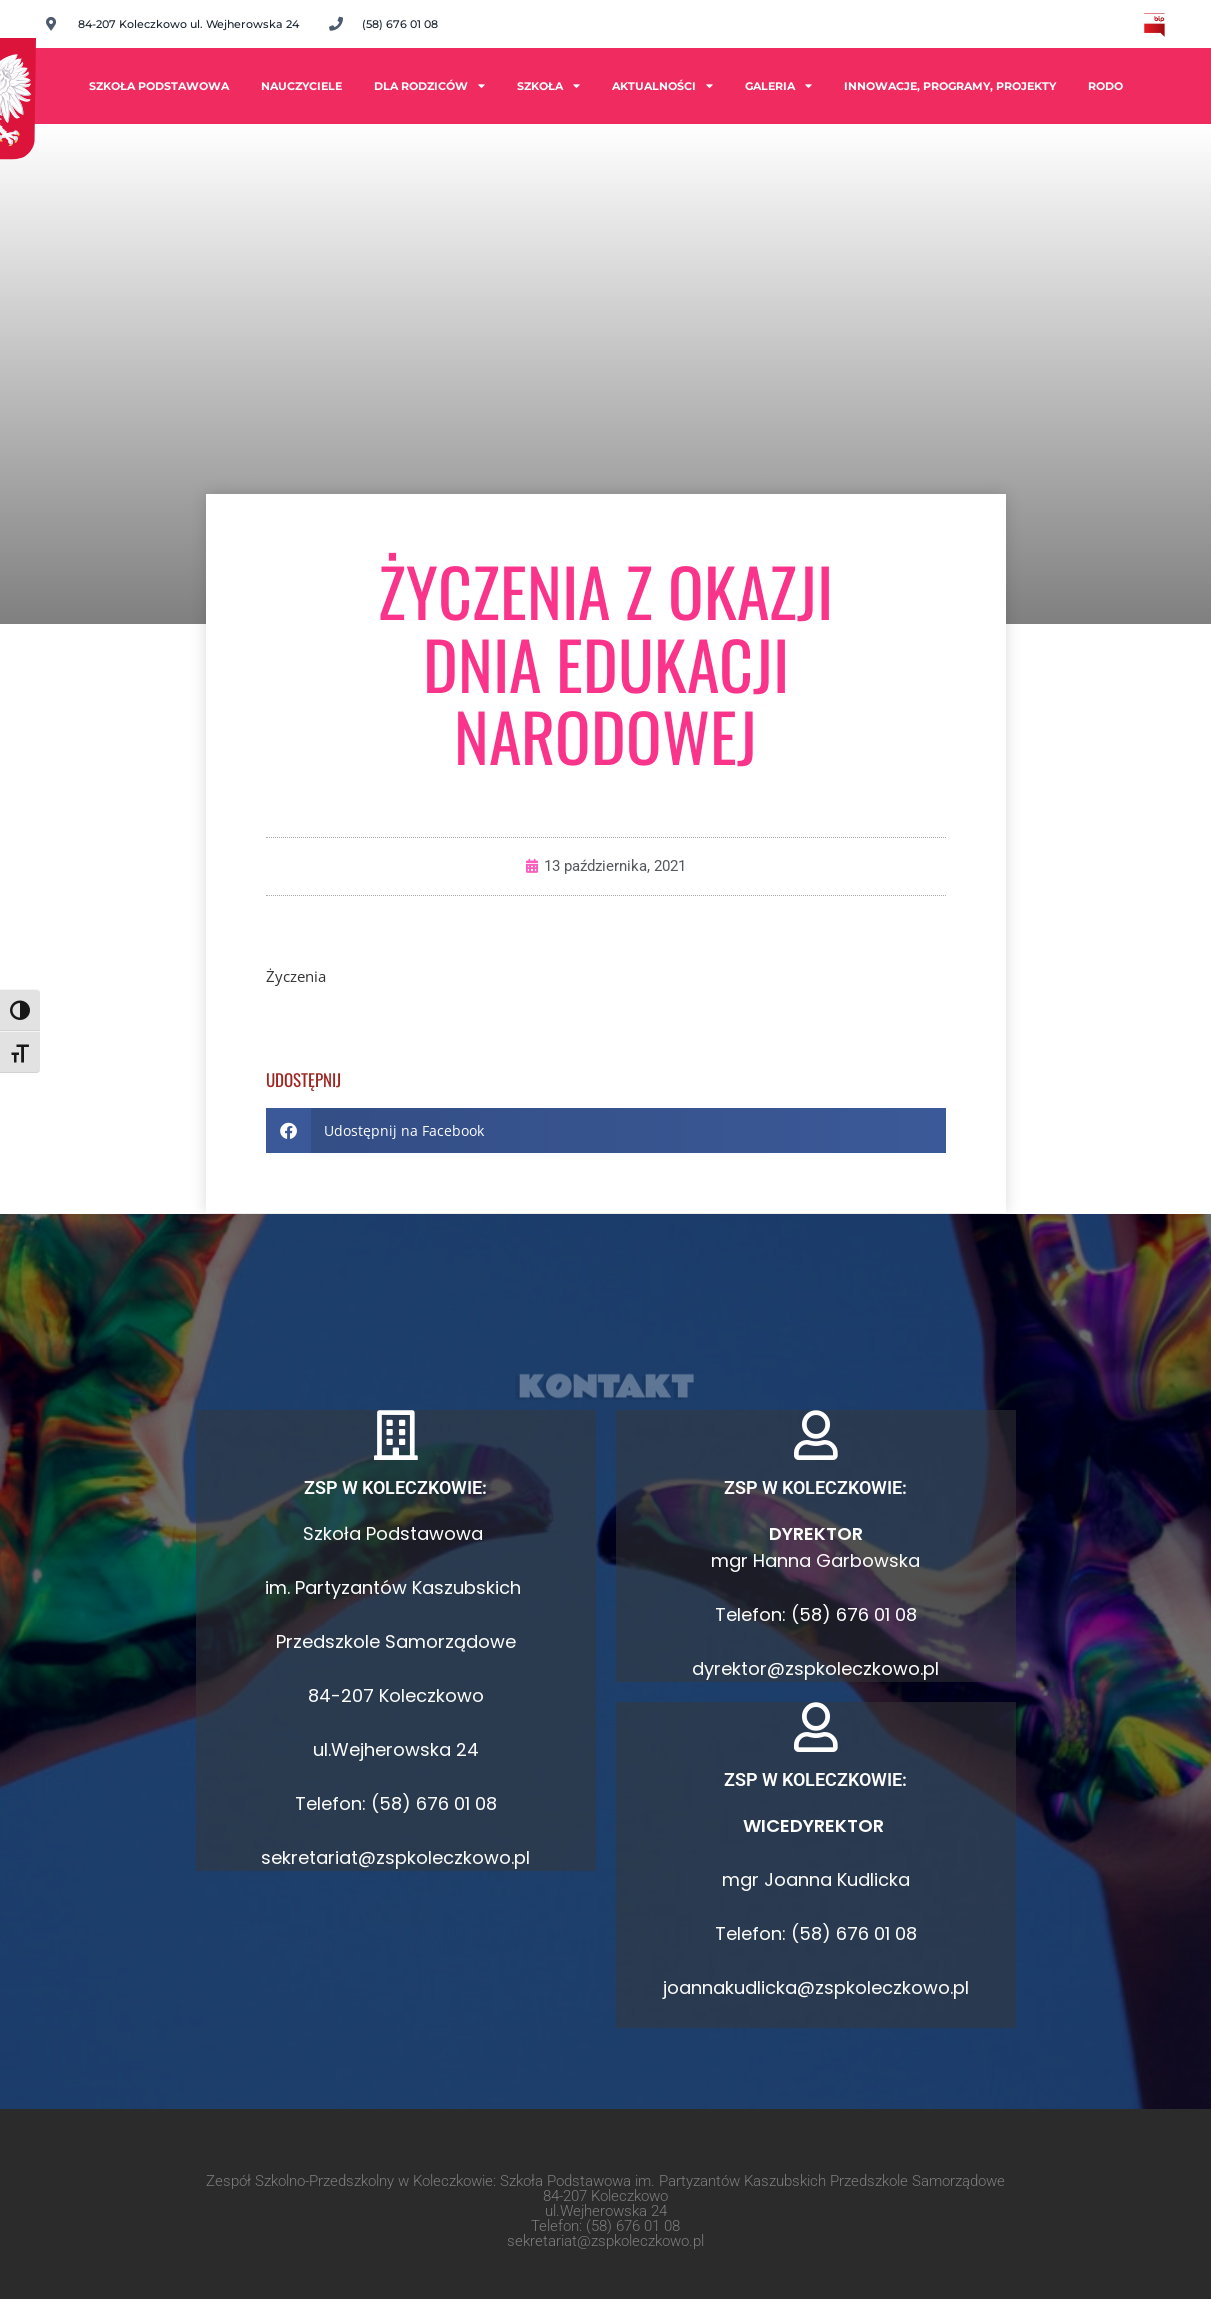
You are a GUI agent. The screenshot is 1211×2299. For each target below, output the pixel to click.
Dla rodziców (429, 85)
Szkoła (548, 85)
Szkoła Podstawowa (159, 86)
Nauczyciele (301, 86)
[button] (606, 1130)
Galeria (778, 85)
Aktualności (662, 85)
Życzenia (296, 976)
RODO (1105, 86)
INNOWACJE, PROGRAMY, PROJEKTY (950, 86)
